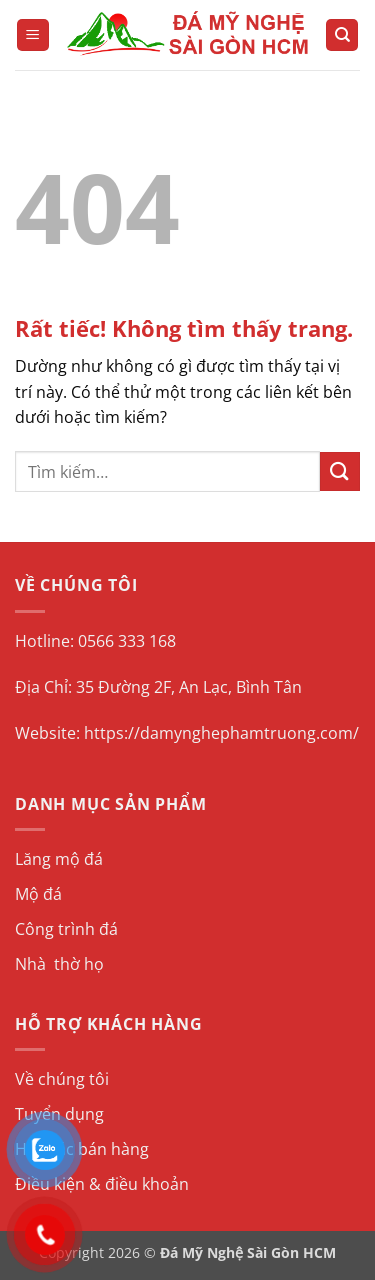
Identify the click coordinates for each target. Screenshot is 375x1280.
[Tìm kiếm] (342, 35)
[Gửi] (340, 471)
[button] (33, 35)
